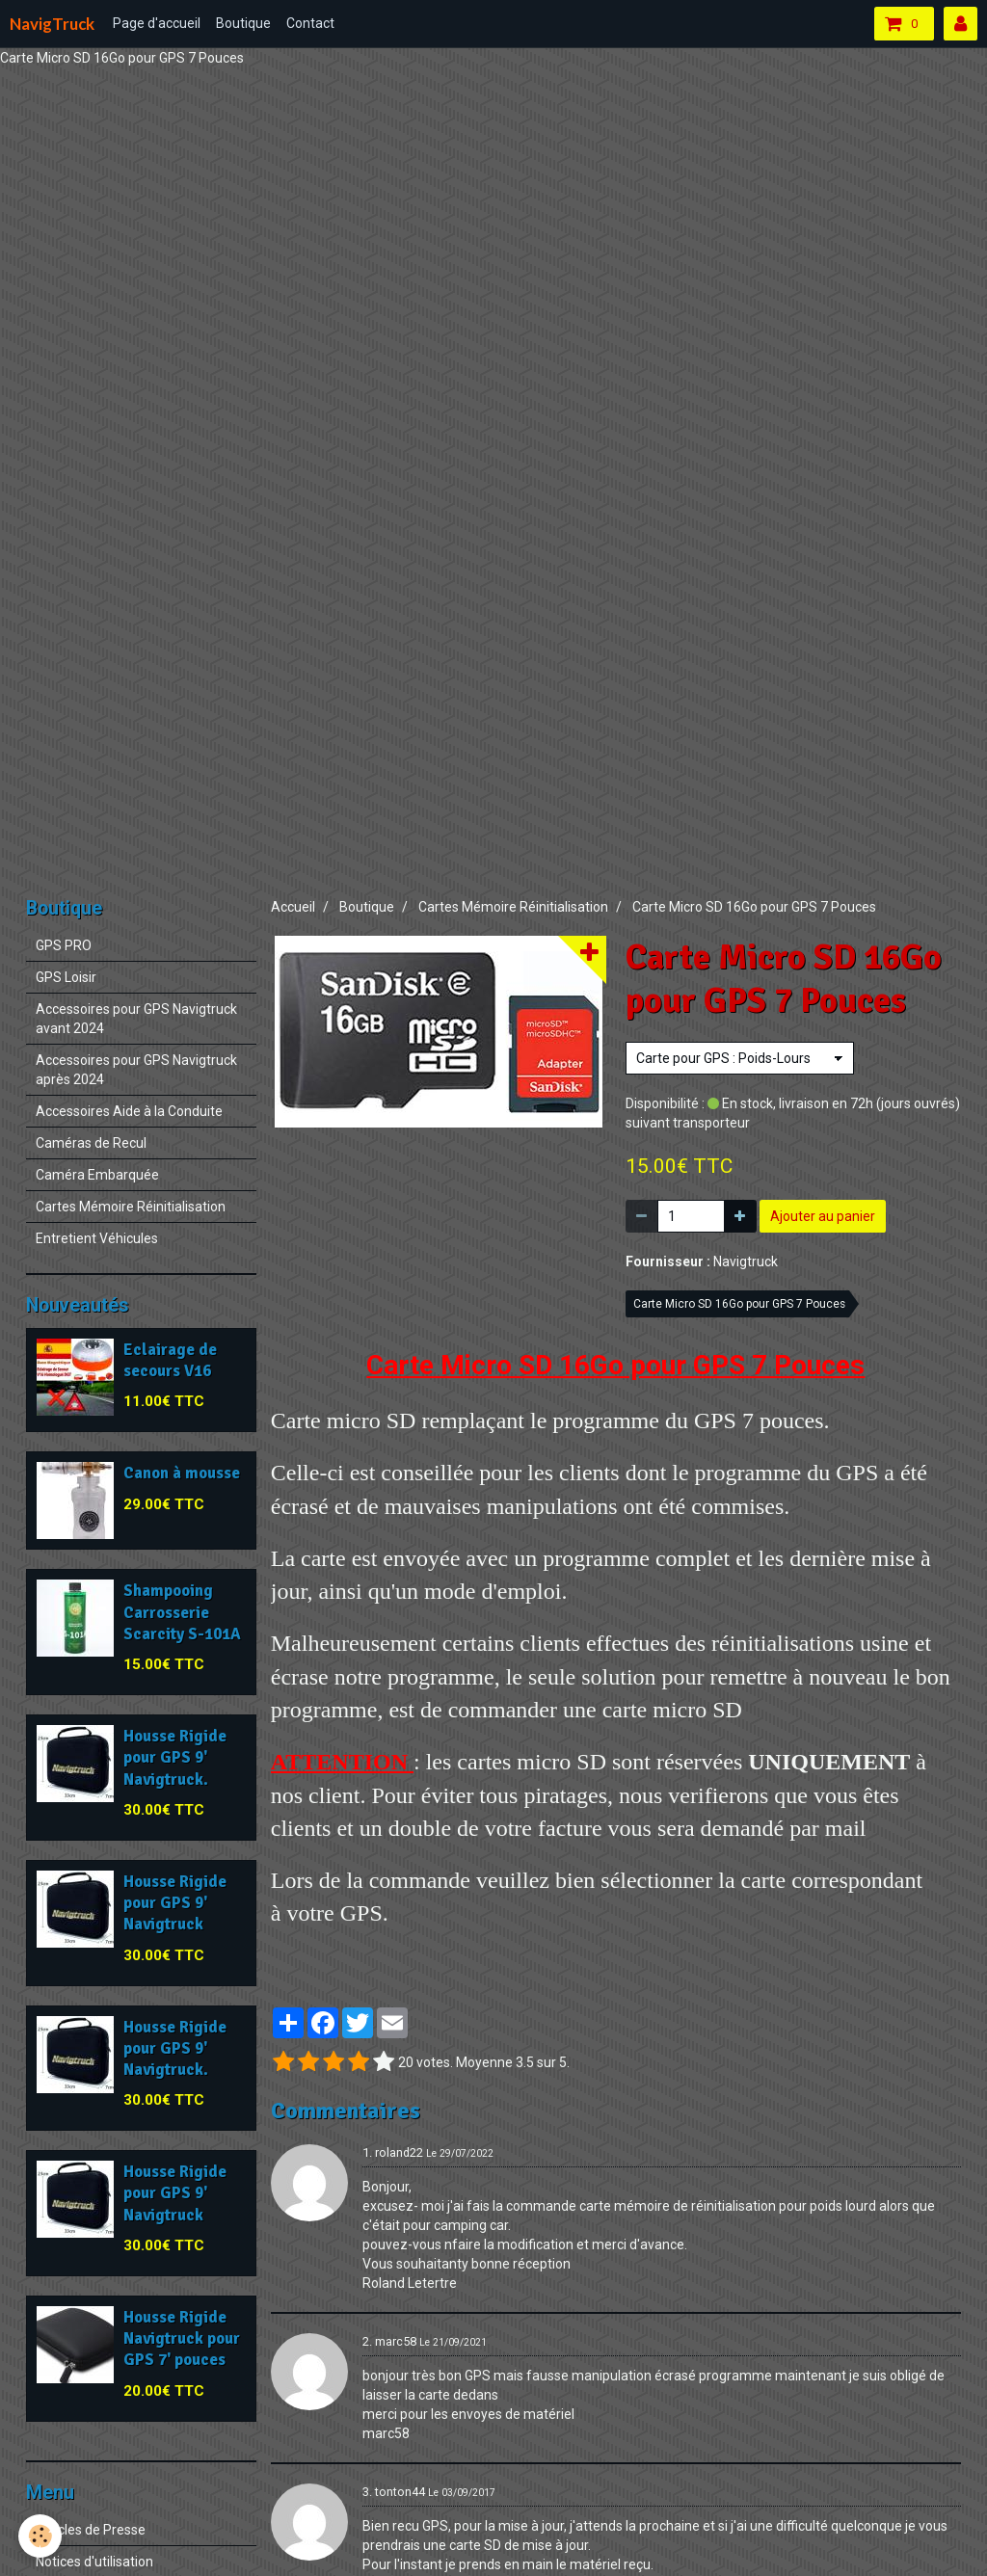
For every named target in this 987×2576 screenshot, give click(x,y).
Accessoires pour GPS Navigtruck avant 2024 (136, 1018)
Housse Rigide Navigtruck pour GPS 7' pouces (181, 2338)
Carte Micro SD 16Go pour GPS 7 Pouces (739, 1304)
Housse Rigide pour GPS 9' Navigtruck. (175, 1757)
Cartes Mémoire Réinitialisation (513, 907)
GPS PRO (64, 945)
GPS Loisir (66, 977)
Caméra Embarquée (97, 1174)
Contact (310, 23)
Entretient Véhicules (97, 1238)
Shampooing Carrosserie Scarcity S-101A (182, 1612)
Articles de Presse (91, 2529)
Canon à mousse (181, 1474)
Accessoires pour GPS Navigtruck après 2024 (136, 1069)
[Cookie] (41, 2536)
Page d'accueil (156, 23)
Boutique (243, 23)
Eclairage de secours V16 (170, 1360)
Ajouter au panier (822, 1216)
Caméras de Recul (91, 1143)
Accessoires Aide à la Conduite (129, 1111)
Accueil (293, 907)
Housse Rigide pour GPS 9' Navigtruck (175, 1903)
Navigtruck (745, 1261)
